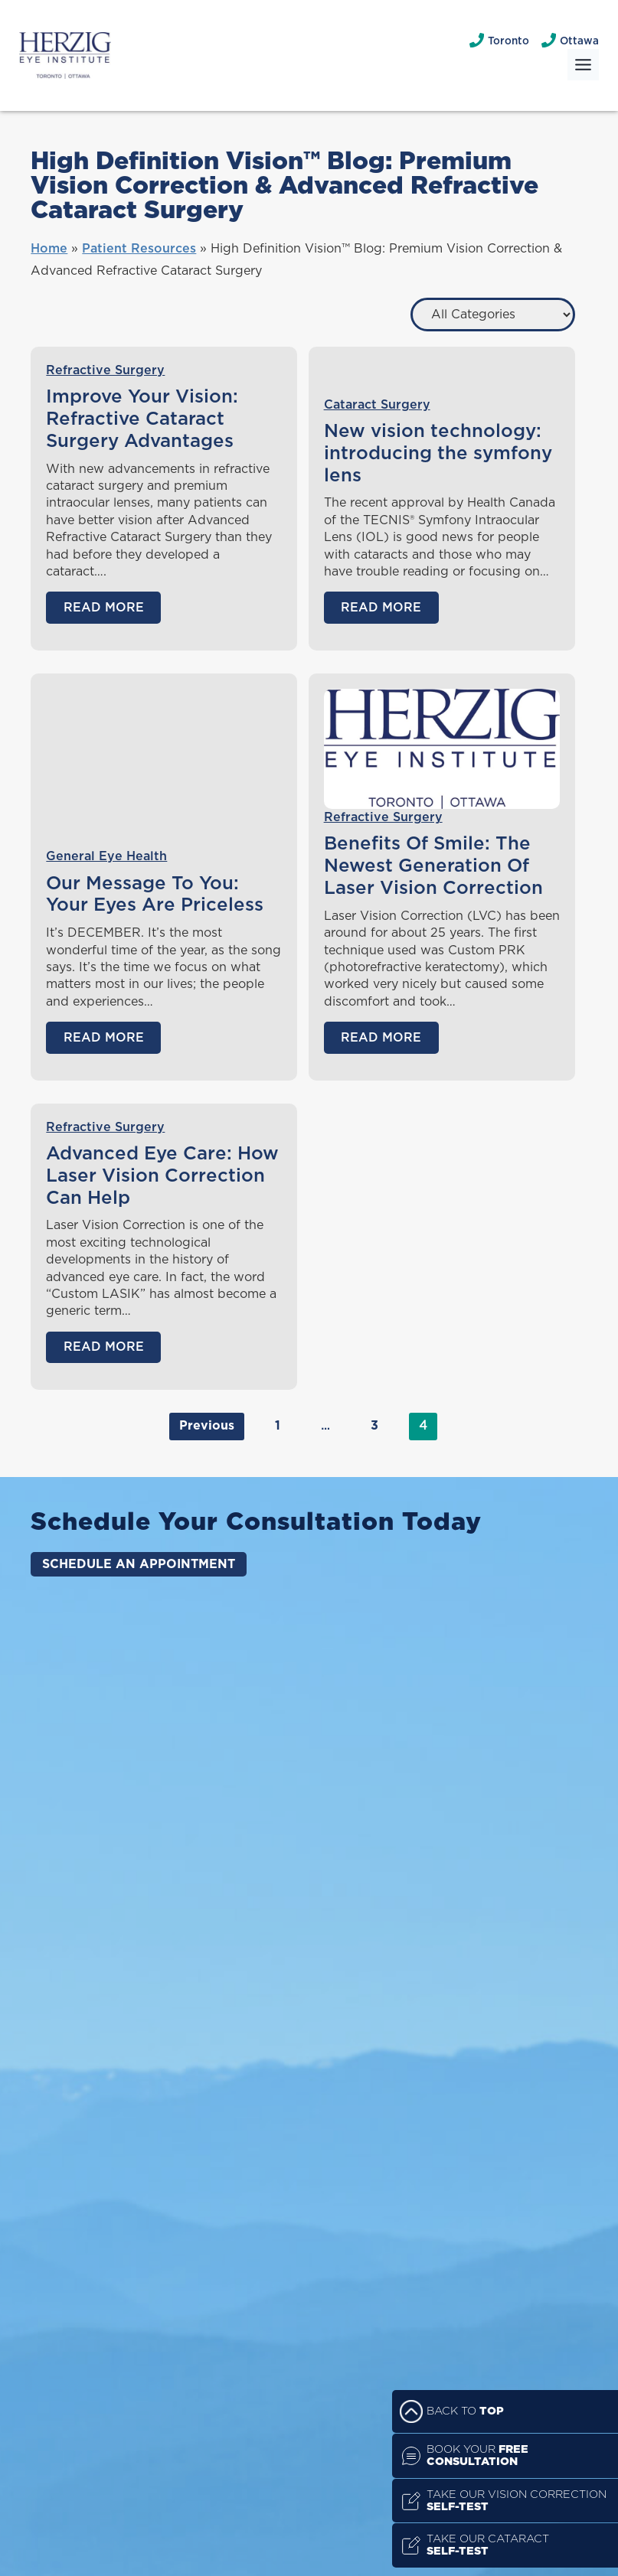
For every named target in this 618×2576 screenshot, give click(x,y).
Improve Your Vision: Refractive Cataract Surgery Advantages (142, 419)
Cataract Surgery (377, 405)
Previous (206, 1426)
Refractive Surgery (105, 370)
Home (49, 249)
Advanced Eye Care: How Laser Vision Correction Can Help (162, 1176)
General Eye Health (106, 856)
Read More (104, 608)
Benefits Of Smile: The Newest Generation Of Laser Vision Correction (433, 866)
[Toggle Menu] (583, 64)
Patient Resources (139, 249)
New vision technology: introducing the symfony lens (438, 453)
